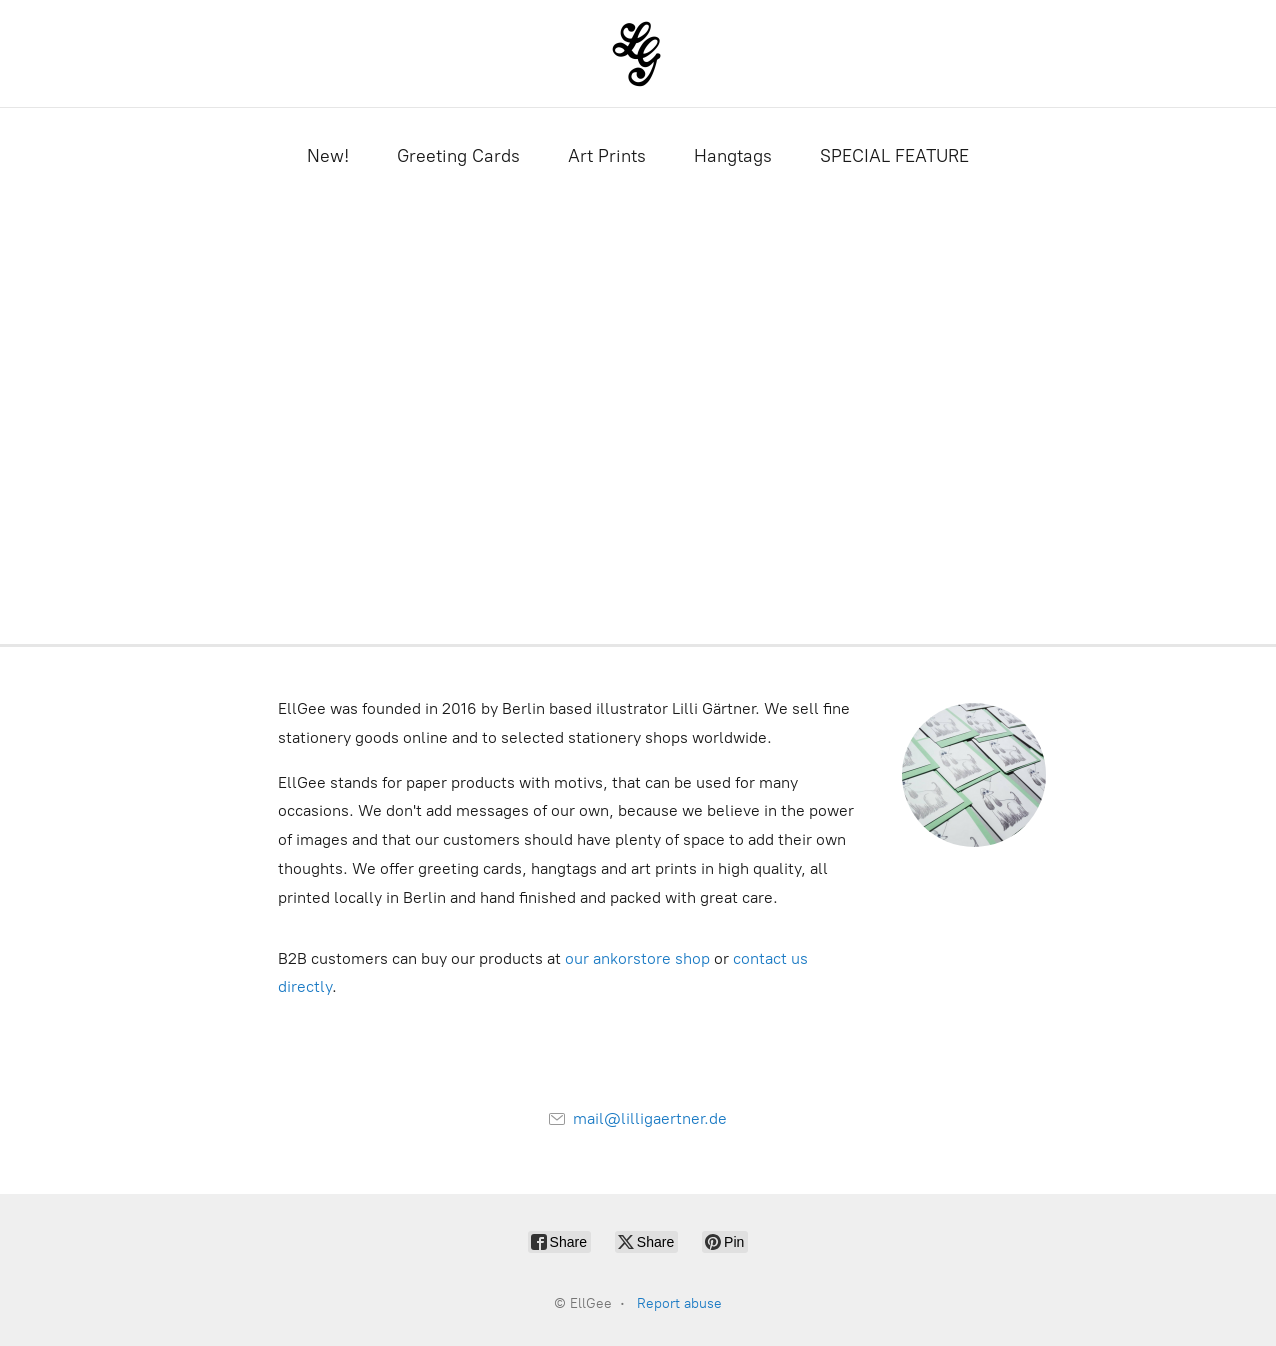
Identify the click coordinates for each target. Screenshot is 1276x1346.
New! (328, 156)
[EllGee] (638, 53)
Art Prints (607, 156)
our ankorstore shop (637, 958)
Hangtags (733, 156)
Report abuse (679, 1303)
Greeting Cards (458, 156)
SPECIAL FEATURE (894, 156)
